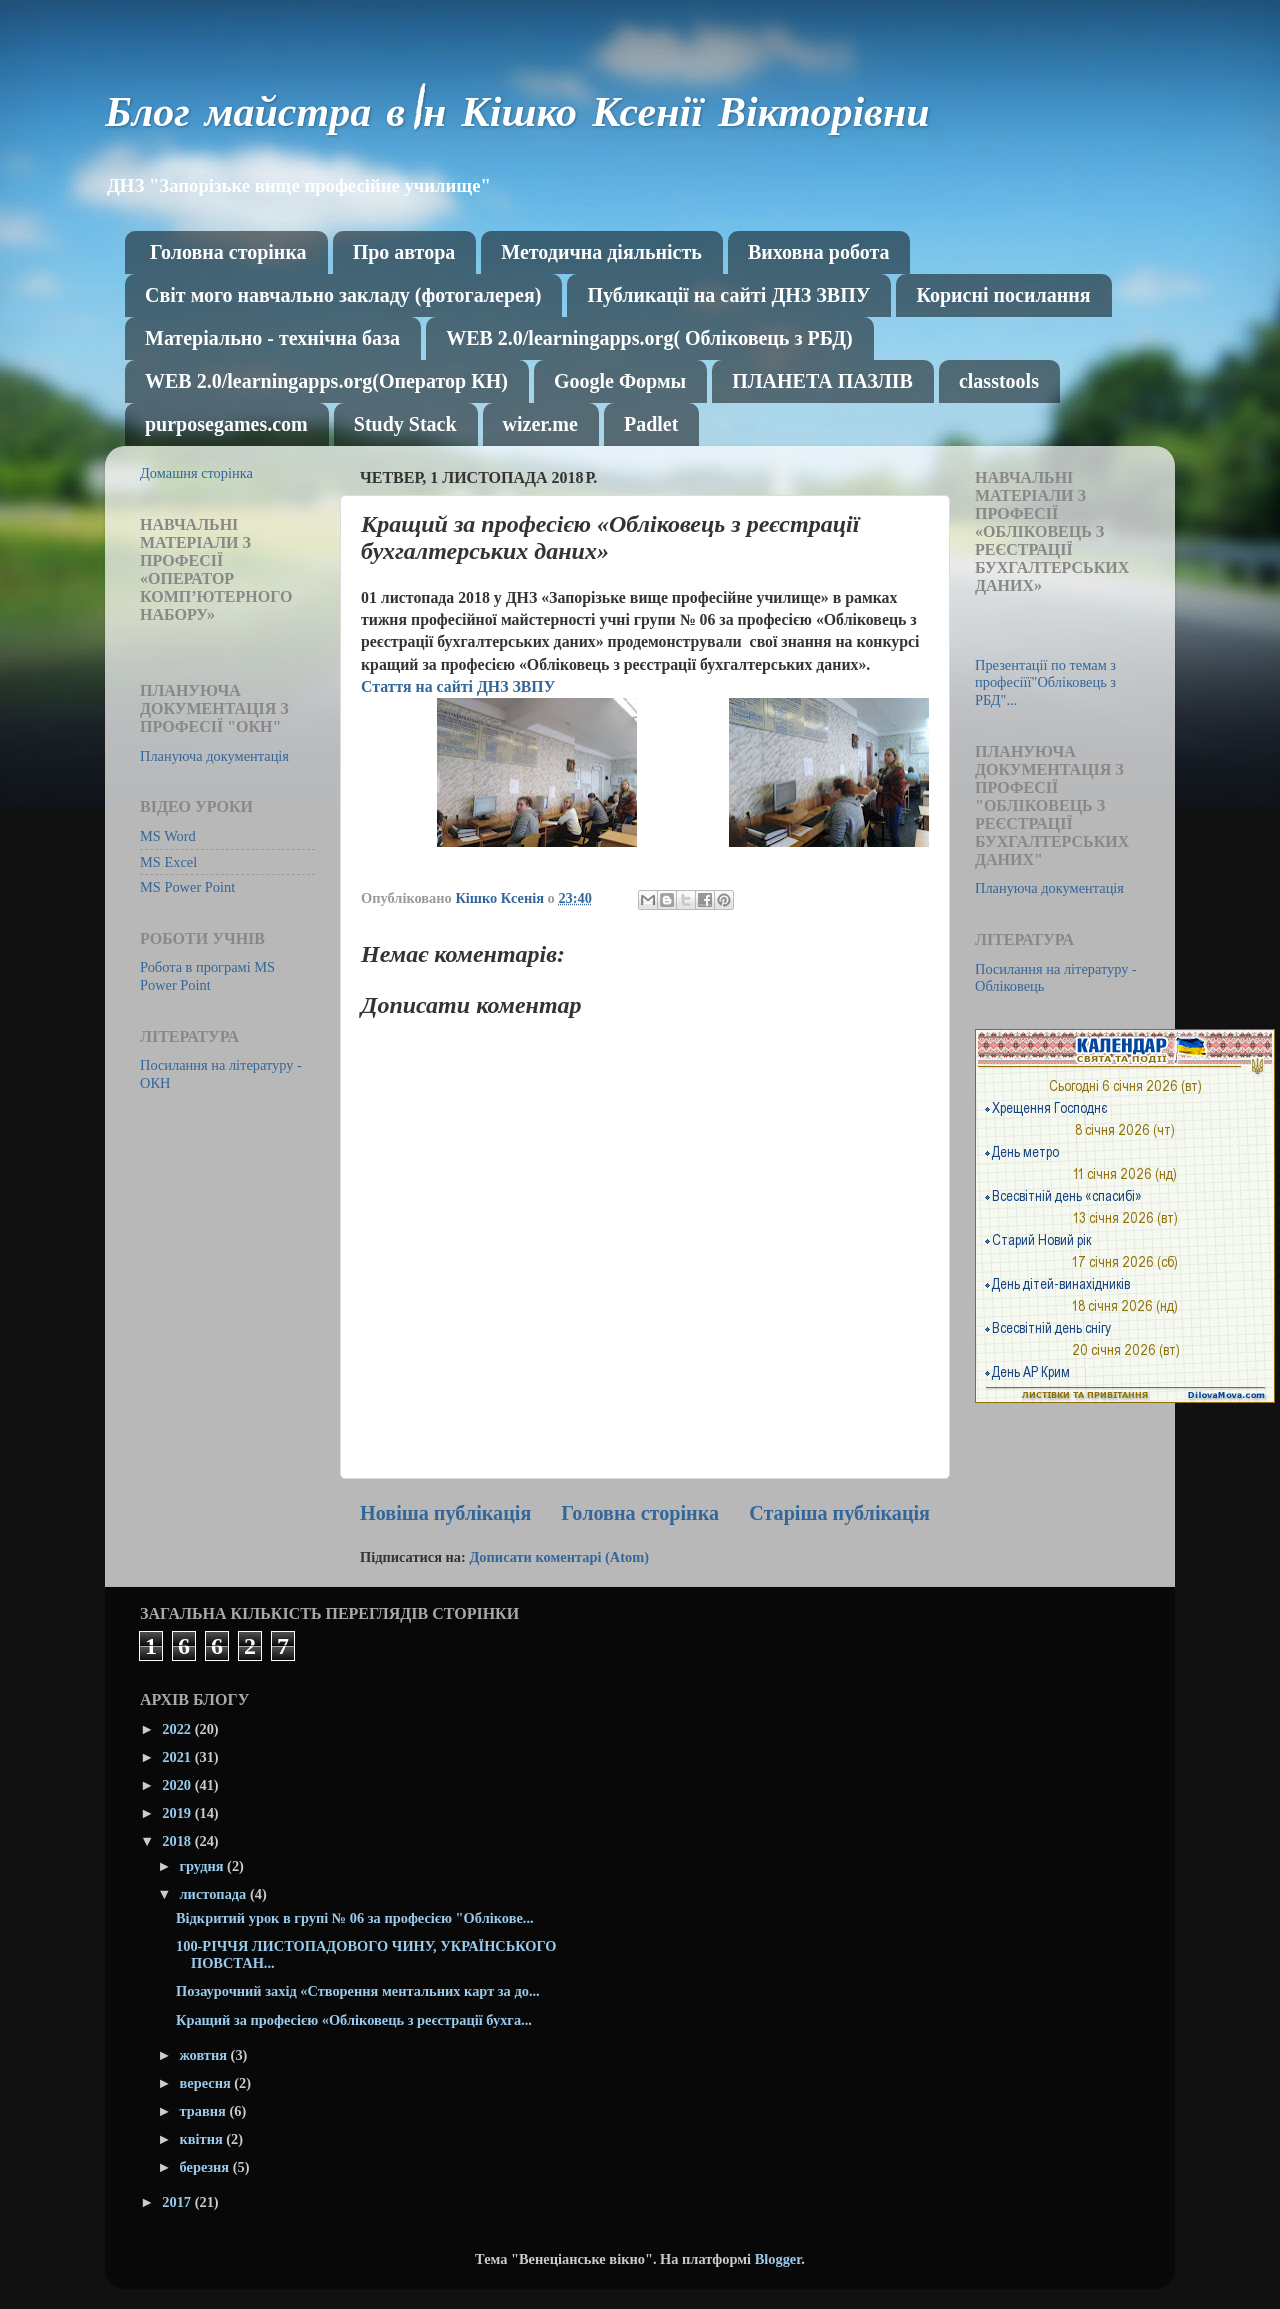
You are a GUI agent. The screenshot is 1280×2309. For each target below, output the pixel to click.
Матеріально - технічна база (272, 338)
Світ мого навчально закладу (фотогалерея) (343, 295)
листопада (215, 1894)
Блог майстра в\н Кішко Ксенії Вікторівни (517, 117)
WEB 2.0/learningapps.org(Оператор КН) (326, 381)
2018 (178, 1841)
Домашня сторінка (196, 473)
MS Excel (168, 862)
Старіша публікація (839, 1513)
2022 (178, 1729)
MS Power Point (187, 887)
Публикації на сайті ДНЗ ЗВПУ (728, 295)
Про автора (404, 252)
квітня (203, 2139)
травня (205, 2111)
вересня (207, 2083)
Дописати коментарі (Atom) (559, 1557)
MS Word (168, 836)
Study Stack (405, 424)
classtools (999, 381)
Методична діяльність (601, 252)
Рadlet (651, 424)
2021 (178, 1757)
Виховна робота (819, 252)
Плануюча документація (214, 756)
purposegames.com (226, 424)
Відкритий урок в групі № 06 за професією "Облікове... (355, 1918)
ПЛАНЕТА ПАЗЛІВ (822, 381)
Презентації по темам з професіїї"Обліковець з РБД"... (1045, 682)
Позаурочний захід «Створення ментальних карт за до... (358, 1991)
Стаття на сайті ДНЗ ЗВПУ (458, 686)
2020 (178, 1785)
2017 (178, 2202)
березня (206, 2167)
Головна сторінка (228, 252)
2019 (178, 1813)
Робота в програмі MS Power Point (207, 975)
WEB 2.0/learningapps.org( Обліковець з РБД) (649, 338)
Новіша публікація (445, 1513)
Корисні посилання (1003, 295)
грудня (204, 1866)
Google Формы (620, 381)
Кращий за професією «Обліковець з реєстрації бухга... (354, 2020)
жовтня (205, 2055)
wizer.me (540, 424)
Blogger (778, 2259)
